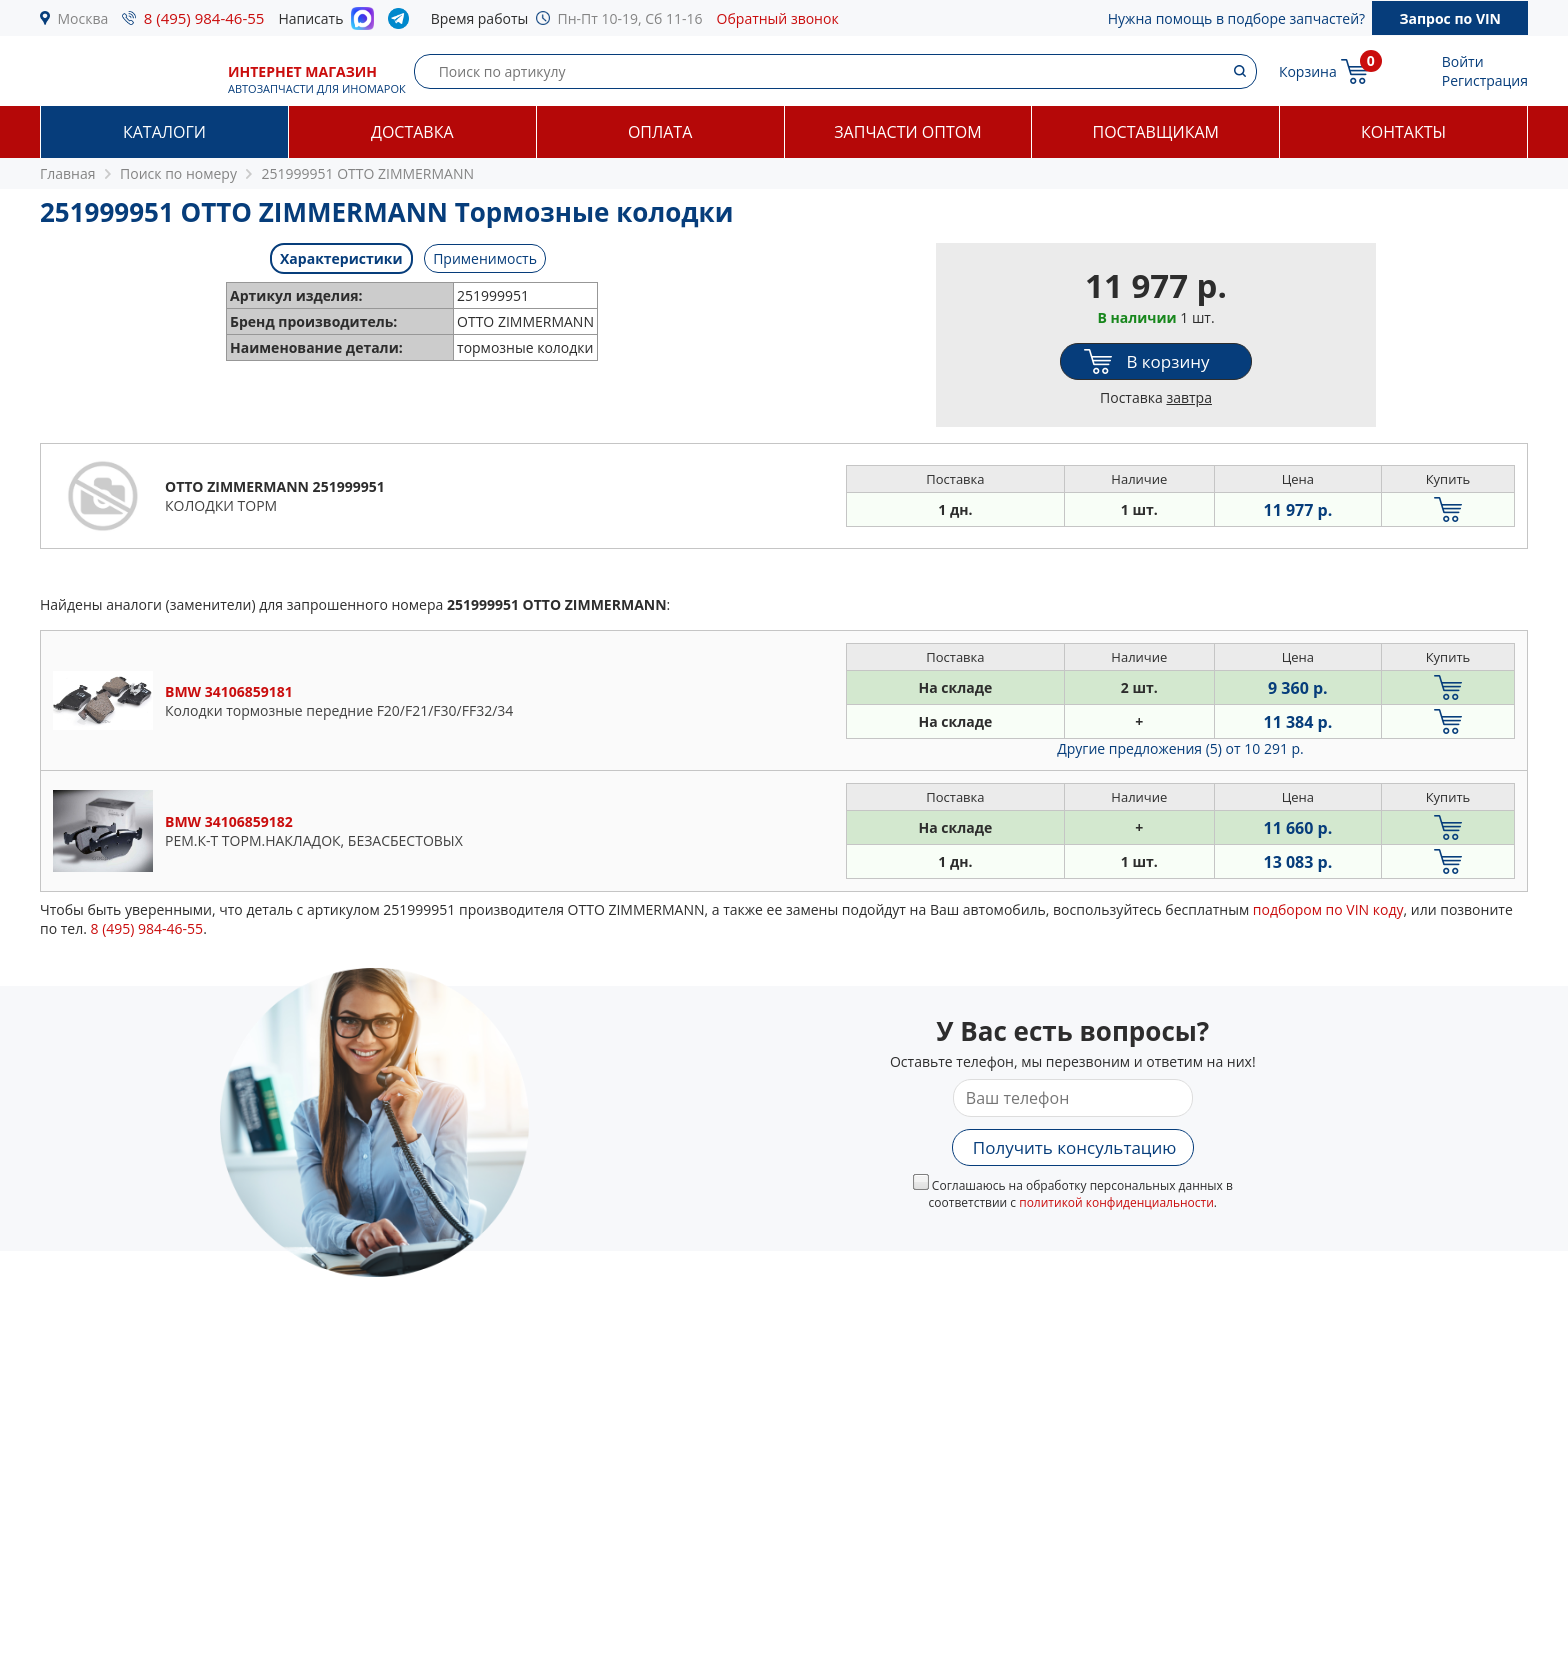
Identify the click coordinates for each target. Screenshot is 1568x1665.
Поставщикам (1156, 132)
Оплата (660, 132)
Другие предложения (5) (1180, 748)
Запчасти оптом (907, 132)
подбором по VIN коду (1328, 909)
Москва (83, 18)
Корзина (1308, 71)
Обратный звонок (778, 18)
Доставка (412, 132)
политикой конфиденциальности (1116, 1202)
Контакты (1403, 132)
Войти (1463, 61)
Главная (68, 173)
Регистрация (1485, 80)
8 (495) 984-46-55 (204, 18)
